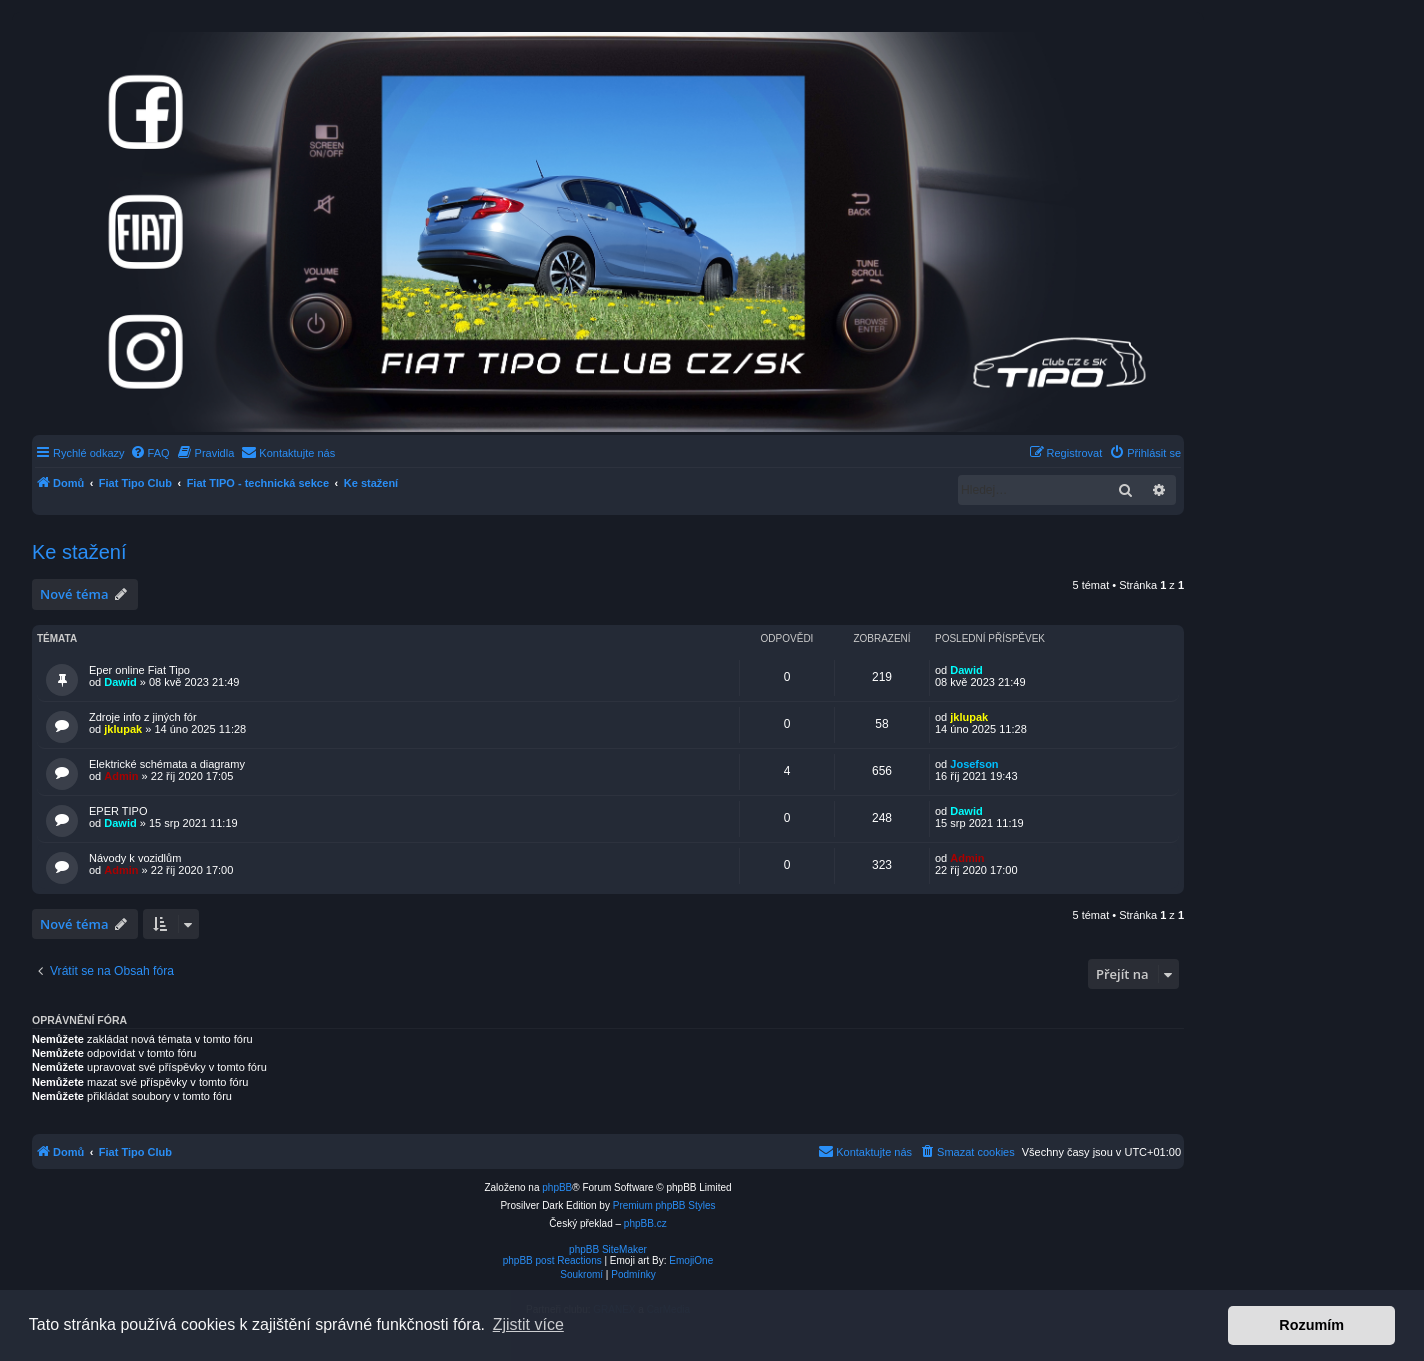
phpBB (557, 1187)
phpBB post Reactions (552, 1260)
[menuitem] (150, 453)
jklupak (123, 729)
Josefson (974, 764)
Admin (121, 776)
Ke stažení (79, 552)
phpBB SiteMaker (608, 1249)
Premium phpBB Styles (664, 1205)
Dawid (120, 682)
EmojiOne (691, 1260)
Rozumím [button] (1311, 1325)
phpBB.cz (645, 1223)
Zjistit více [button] (528, 1324)
